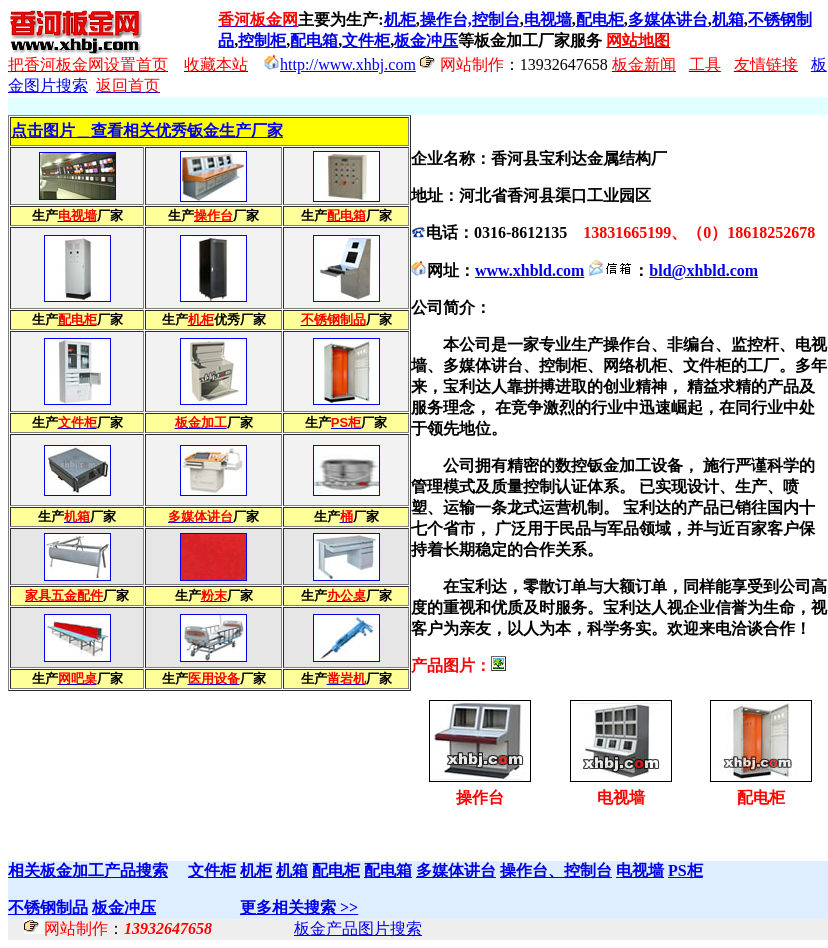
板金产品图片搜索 (358, 928)
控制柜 (262, 40)
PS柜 (685, 870)
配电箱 (314, 40)
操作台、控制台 (556, 870)
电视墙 (548, 19)
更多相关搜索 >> (299, 907)
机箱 (728, 19)
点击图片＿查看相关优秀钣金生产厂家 (147, 130)
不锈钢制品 (48, 907)
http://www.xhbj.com (348, 64)
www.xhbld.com (529, 270)
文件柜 (366, 40)
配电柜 (600, 19)
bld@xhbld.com (703, 270)
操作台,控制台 (470, 19)
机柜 (400, 19)
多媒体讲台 (668, 19)
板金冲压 (426, 40)
